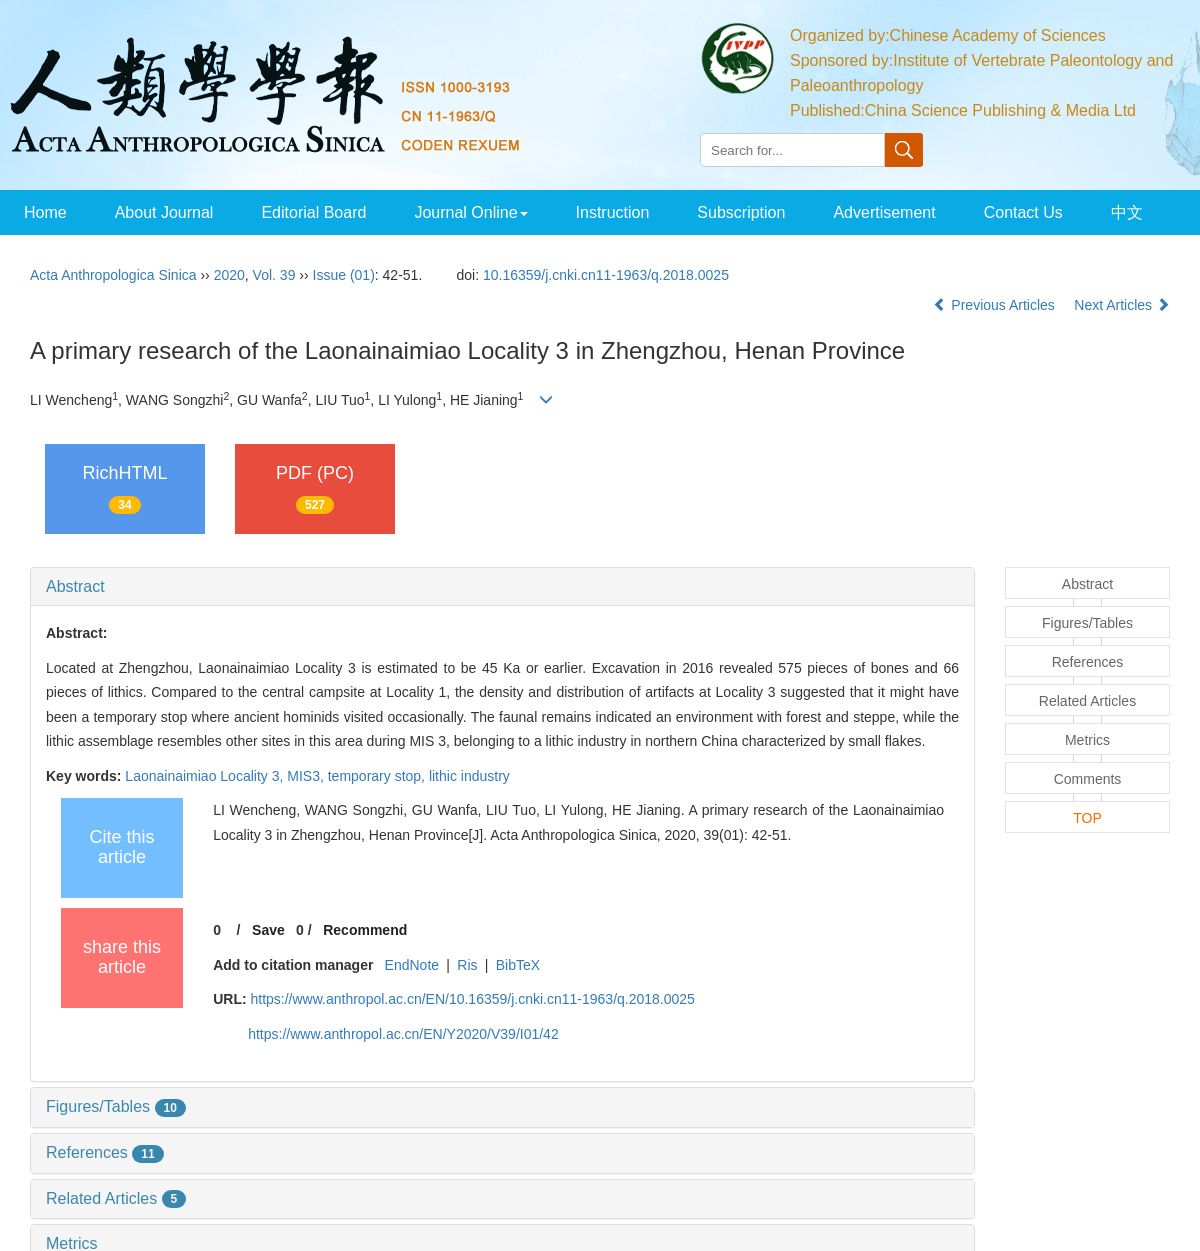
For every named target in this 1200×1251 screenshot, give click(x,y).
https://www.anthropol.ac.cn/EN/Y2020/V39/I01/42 (403, 1034)
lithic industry (469, 776)
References (105, 1152)
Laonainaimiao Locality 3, (206, 776)
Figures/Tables (116, 1106)
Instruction (613, 212)
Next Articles (1122, 305)
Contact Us (1023, 212)
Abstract (75, 586)
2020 (229, 275)
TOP (1087, 818)
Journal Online (470, 212)
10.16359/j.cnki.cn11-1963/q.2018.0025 (606, 275)
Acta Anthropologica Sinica (113, 275)
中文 (1127, 212)
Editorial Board (313, 212)
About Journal (164, 212)
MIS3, (307, 776)
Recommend (365, 930)
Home (45, 212)
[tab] (502, 587)
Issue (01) (344, 275)
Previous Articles (995, 305)
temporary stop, (378, 776)
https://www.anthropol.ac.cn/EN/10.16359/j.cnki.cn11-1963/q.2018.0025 (472, 999)
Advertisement (884, 212)
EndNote (412, 965)
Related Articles (116, 1198)
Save (268, 930)
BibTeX (518, 965)
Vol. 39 (274, 275)
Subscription (741, 212)
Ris (467, 965)
